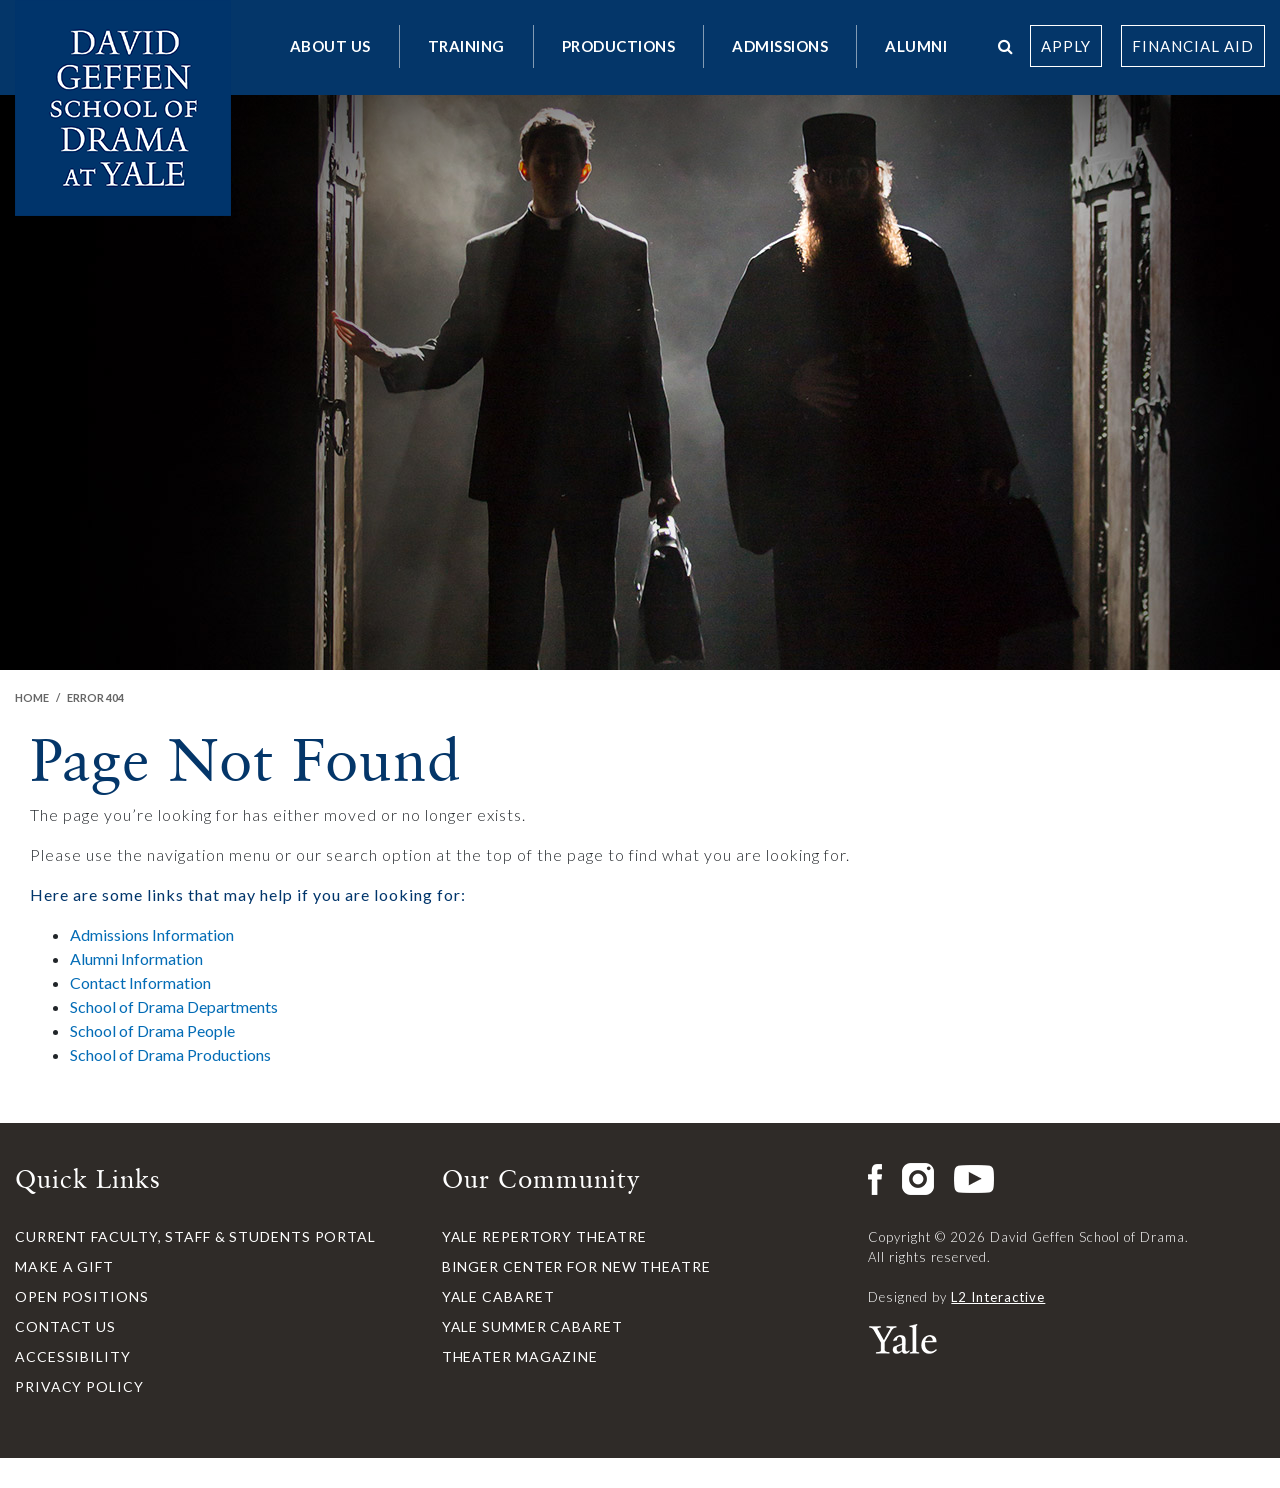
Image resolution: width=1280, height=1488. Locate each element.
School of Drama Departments (174, 1006)
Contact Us (65, 1326)
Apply (1066, 46)
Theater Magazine (520, 1356)
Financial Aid (1193, 46)
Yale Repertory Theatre (544, 1236)
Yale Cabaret (498, 1296)
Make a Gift (64, 1266)
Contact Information (140, 982)
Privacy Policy (79, 1386)
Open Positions (82, 1296)
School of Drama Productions (170, 1054)
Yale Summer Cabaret (532, 1326)
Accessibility (73, 1356)
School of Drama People (152, 1030)
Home (32, 697)
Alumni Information (136, 958)
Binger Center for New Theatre (576, 1266)
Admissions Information (152, 934)
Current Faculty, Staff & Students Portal (195, 1236)
